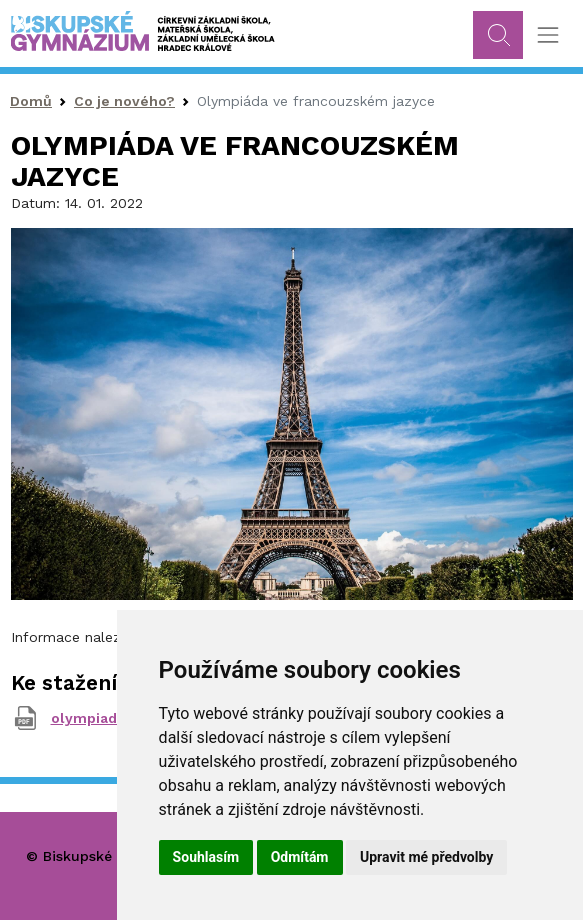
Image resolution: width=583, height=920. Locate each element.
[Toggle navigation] (547, 35)
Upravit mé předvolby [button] (426, 857)
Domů (31, 101)
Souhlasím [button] (206, 857)
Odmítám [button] (300, 857)
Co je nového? (124, 101)
